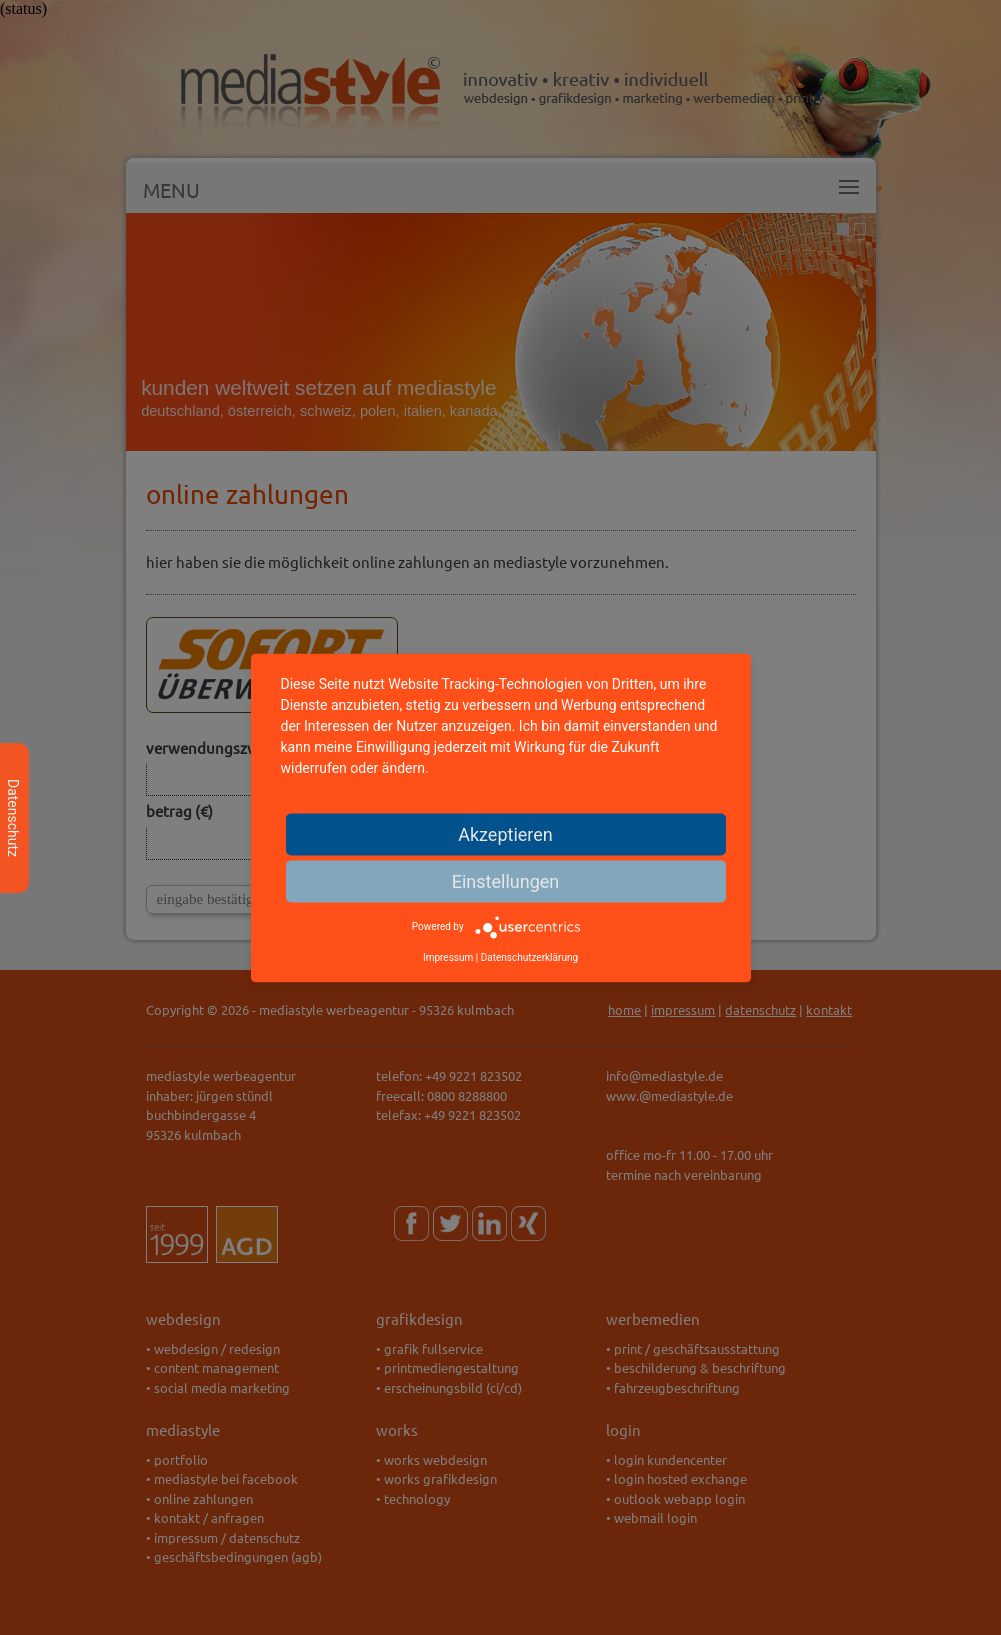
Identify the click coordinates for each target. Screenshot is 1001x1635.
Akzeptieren (505, 833)
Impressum (448, 956)
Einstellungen (505, 880)
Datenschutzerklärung (529, 956)
